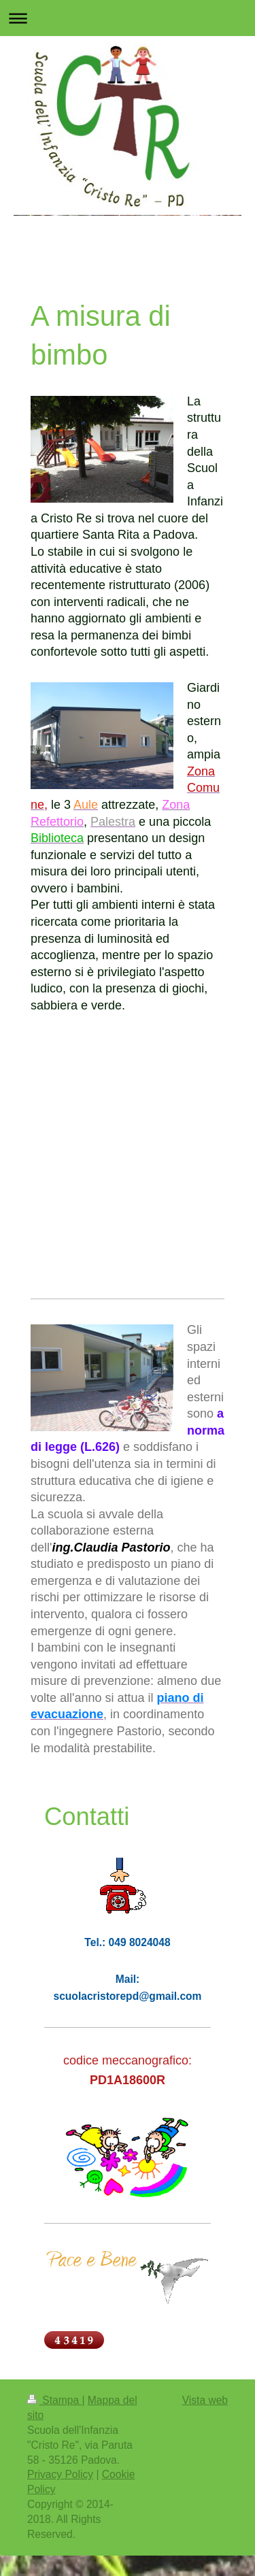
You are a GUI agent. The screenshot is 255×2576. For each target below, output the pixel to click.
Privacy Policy (60, 2474)
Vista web (205, 2400)
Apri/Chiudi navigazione (127, 18)
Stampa (54, 2400)
